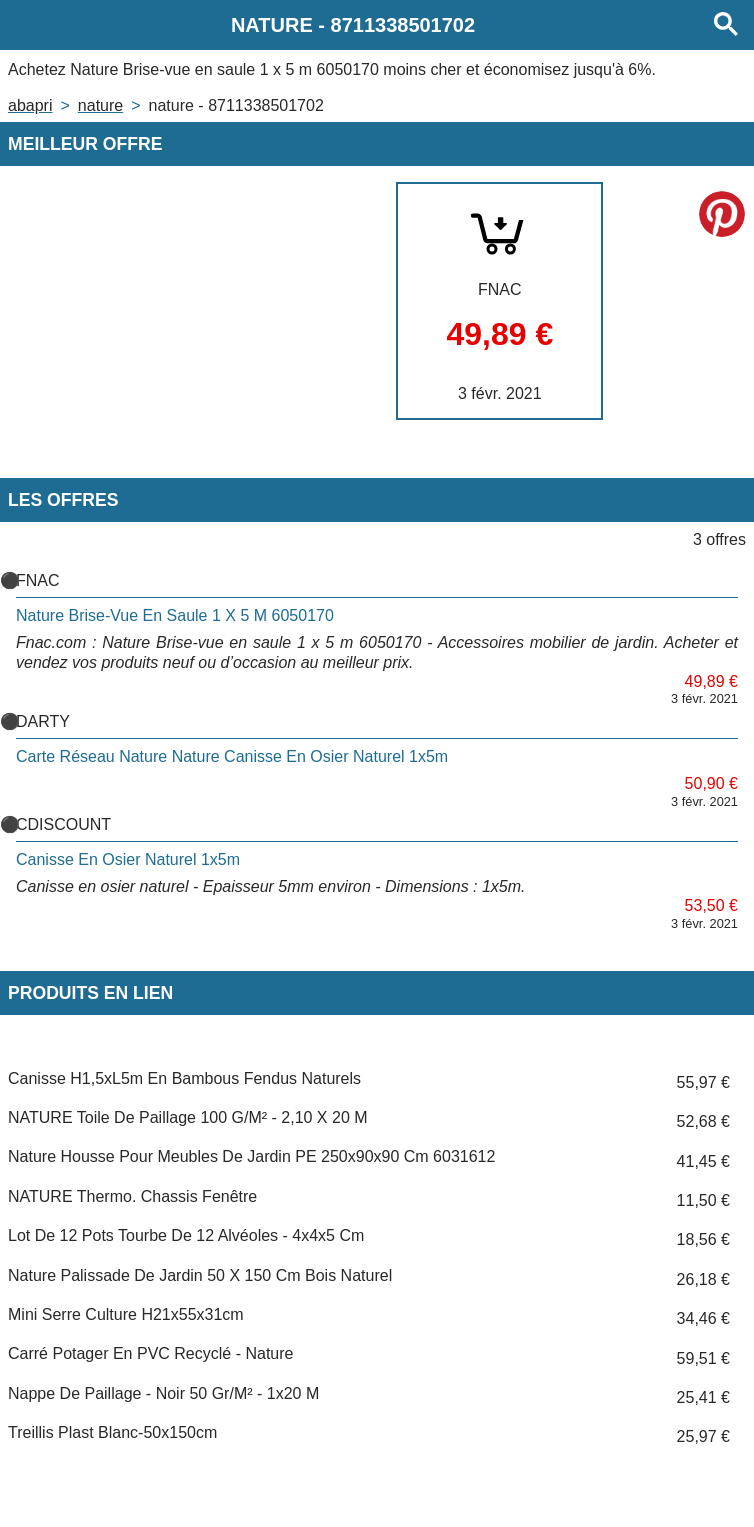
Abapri (30, 105)
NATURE (100, 105)
